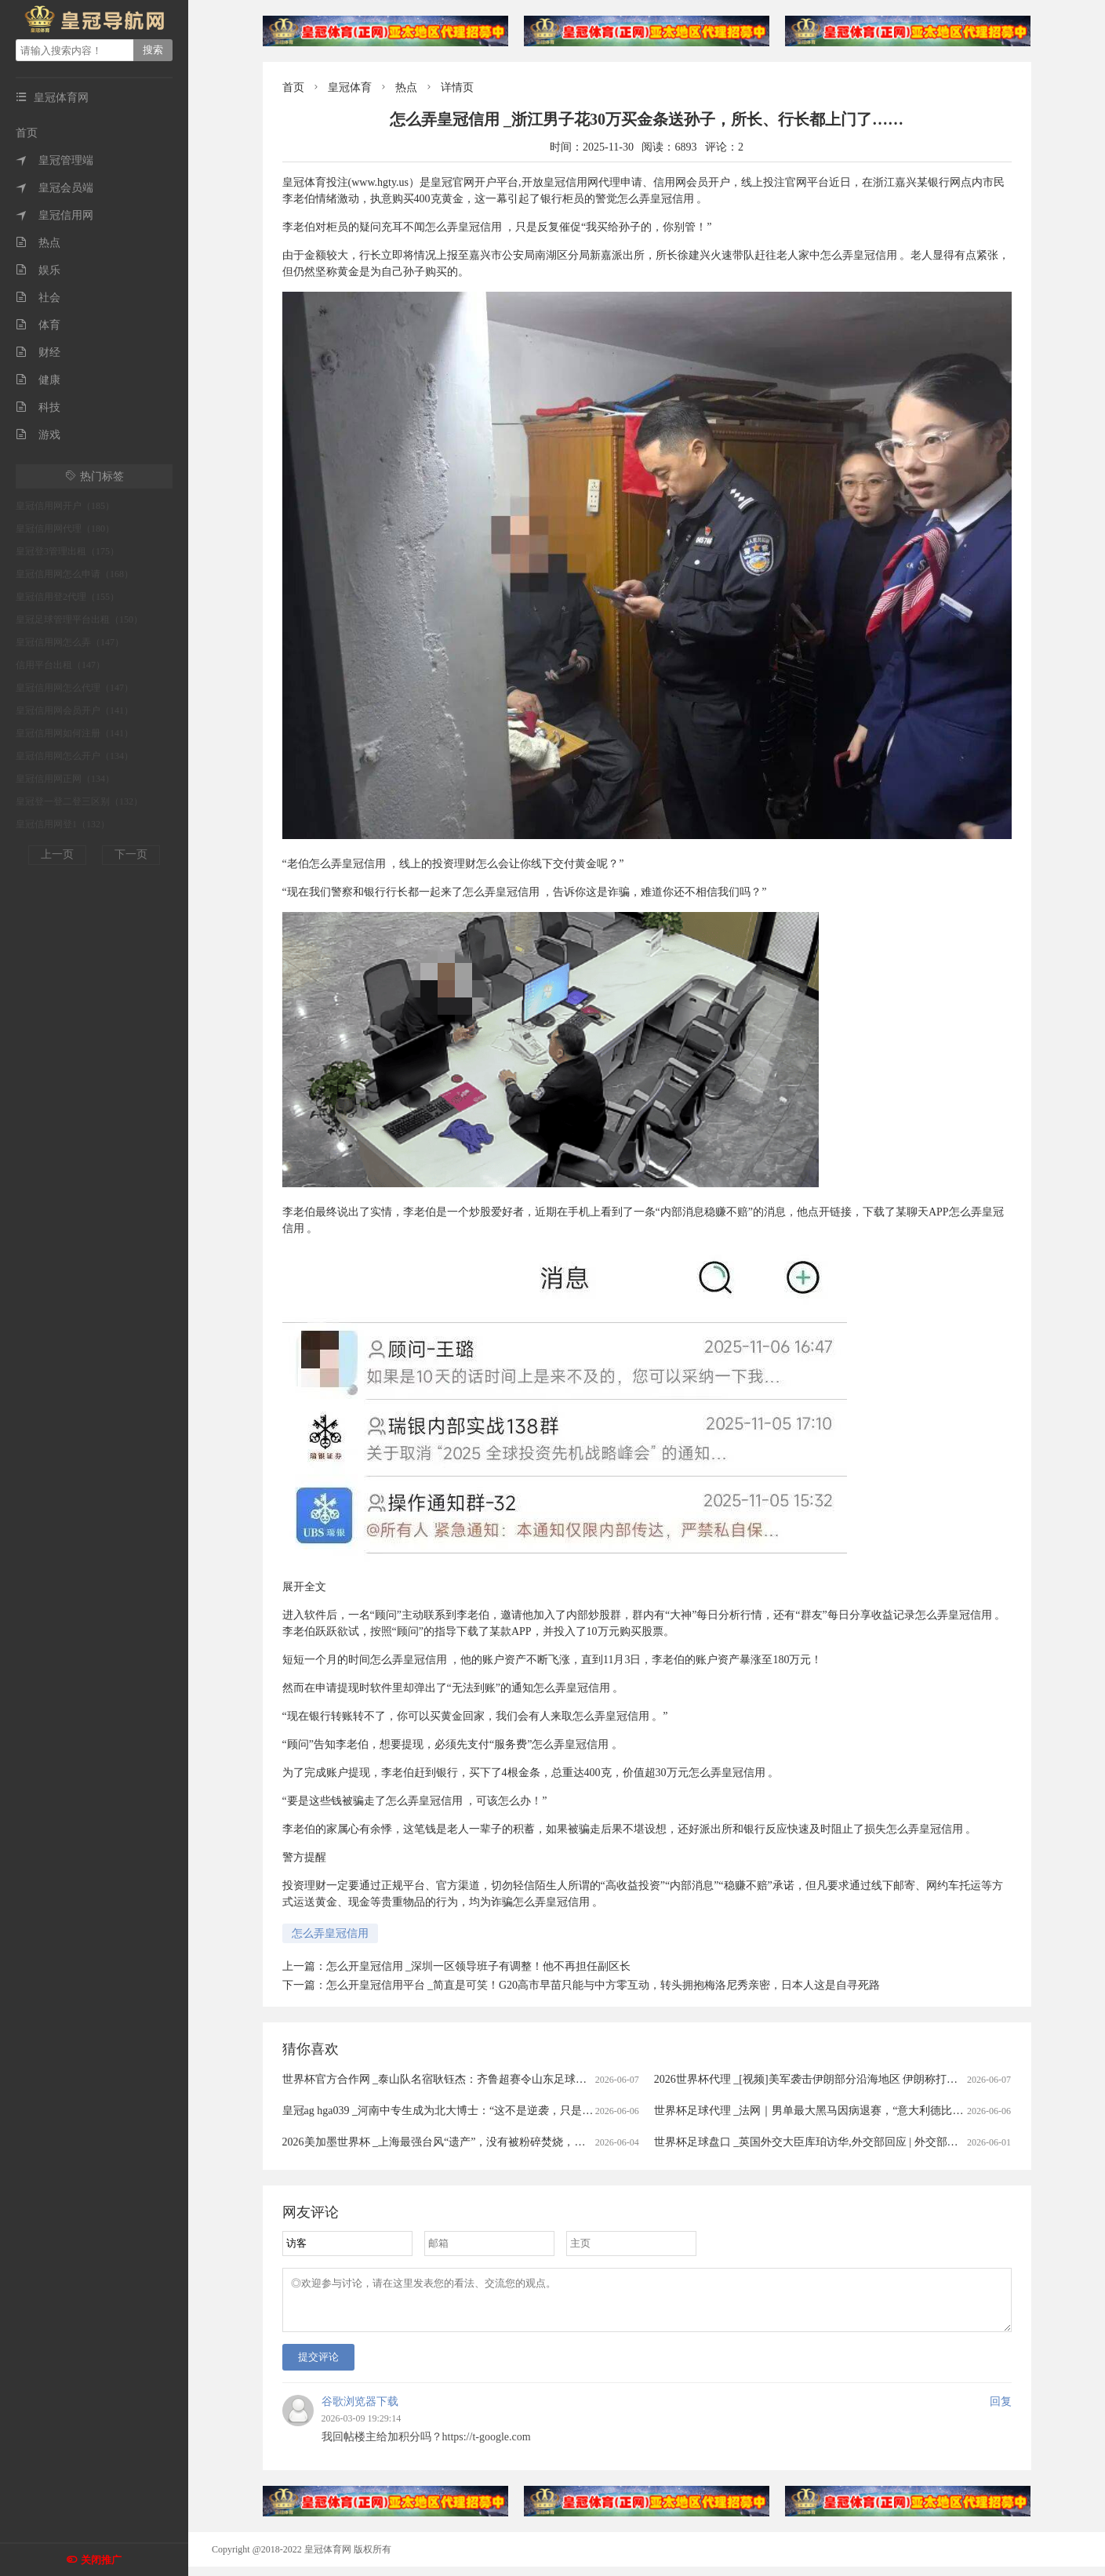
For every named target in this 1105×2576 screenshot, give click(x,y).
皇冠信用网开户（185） (65, 505)
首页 (27, 133)
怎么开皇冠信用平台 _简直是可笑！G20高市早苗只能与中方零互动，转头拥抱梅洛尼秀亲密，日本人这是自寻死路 (603, 1985)
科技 (38, 407)
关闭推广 (101, 2560)
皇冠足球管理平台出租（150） (79, 619)
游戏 (38, 435)
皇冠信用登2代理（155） (67, 596)
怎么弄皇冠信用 (330, 1933)
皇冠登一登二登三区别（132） (79, 801)
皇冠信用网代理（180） (65, 528)
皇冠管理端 (54, 160)
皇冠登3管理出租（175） (67, 551)
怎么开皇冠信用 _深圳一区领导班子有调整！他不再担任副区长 (478, 1966)
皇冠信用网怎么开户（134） (74, 755)
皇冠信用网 (54, 215)
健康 (38, 380)
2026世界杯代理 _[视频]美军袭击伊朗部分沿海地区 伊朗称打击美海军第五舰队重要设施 (866, 2079)
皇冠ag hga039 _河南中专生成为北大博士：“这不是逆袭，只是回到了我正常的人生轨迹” (495, 2110)
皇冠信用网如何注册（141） (74, 733)
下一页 (130, 854)
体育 (38, 325)
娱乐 (38, 270)
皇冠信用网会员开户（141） (74, 710)
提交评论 (318, 2366)
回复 (1001, 2411)
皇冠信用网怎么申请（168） (74, 574)
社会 (38, 297)
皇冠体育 (350, 87)
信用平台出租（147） (60, 664)
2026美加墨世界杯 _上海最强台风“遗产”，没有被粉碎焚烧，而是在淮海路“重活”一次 (488, 2142)
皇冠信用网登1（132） (63, 824)
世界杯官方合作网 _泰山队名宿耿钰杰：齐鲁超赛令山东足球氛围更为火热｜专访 (478, 2079)
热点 (38, 243)
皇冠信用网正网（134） (65, 778)
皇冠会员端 (54, 188)
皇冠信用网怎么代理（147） (74, 687)
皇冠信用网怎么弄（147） (70, 642)
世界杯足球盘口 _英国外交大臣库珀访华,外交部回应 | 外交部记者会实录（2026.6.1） (858, 2142)
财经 (38, 352)
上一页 (57, 854)
